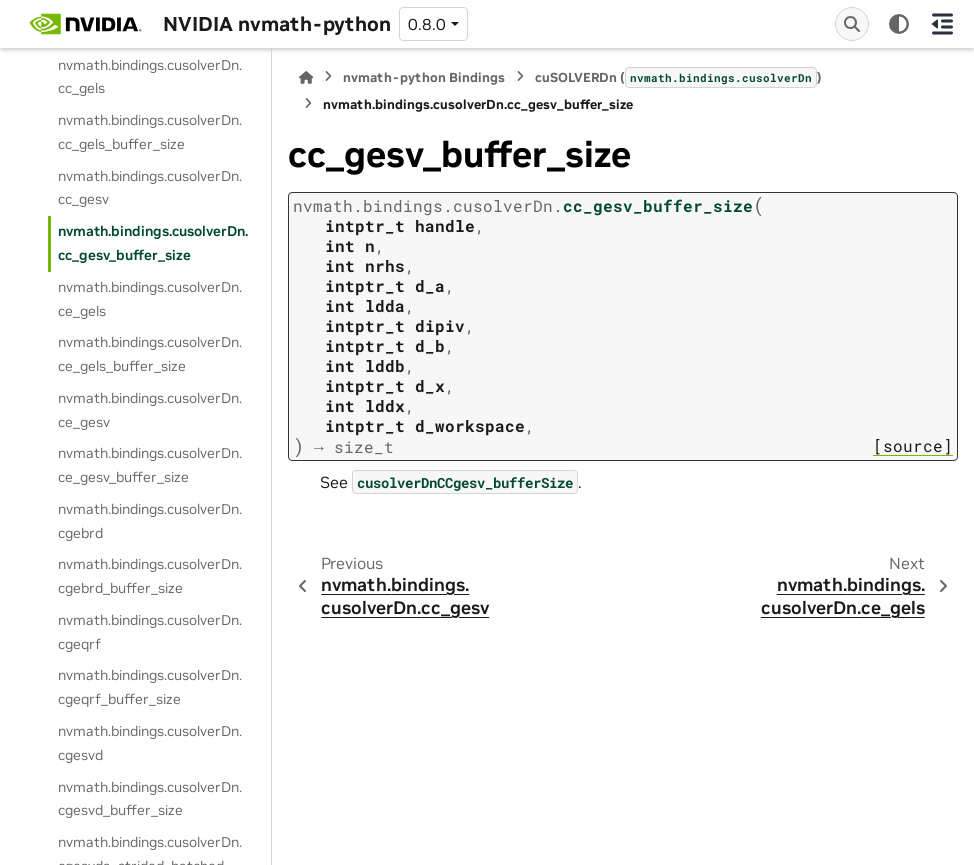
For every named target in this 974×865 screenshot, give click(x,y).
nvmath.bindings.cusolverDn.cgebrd (150, 521)
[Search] (852, 24)
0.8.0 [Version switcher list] (427, 24)
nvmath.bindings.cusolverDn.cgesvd (150, 743)
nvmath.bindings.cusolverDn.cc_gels (150, 77)
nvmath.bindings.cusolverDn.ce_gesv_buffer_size (150, 465)
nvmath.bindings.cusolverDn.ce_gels (150, 299)
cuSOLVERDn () (678, 77)
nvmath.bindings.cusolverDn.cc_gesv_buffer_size (153, 243)
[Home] (306, 77)
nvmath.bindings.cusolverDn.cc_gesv (150, 188)
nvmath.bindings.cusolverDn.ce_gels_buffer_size (150, 354)
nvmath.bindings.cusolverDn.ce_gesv (150, 410)
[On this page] (942, 24)
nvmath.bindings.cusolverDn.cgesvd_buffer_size (150, 799)
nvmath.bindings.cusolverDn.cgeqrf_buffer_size (150, 687)
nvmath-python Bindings (424, 77)
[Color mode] (899, 24)
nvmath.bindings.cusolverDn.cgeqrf (150, 632)
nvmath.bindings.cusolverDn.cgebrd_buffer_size (150, 576)
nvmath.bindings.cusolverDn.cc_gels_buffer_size (150, 132)
